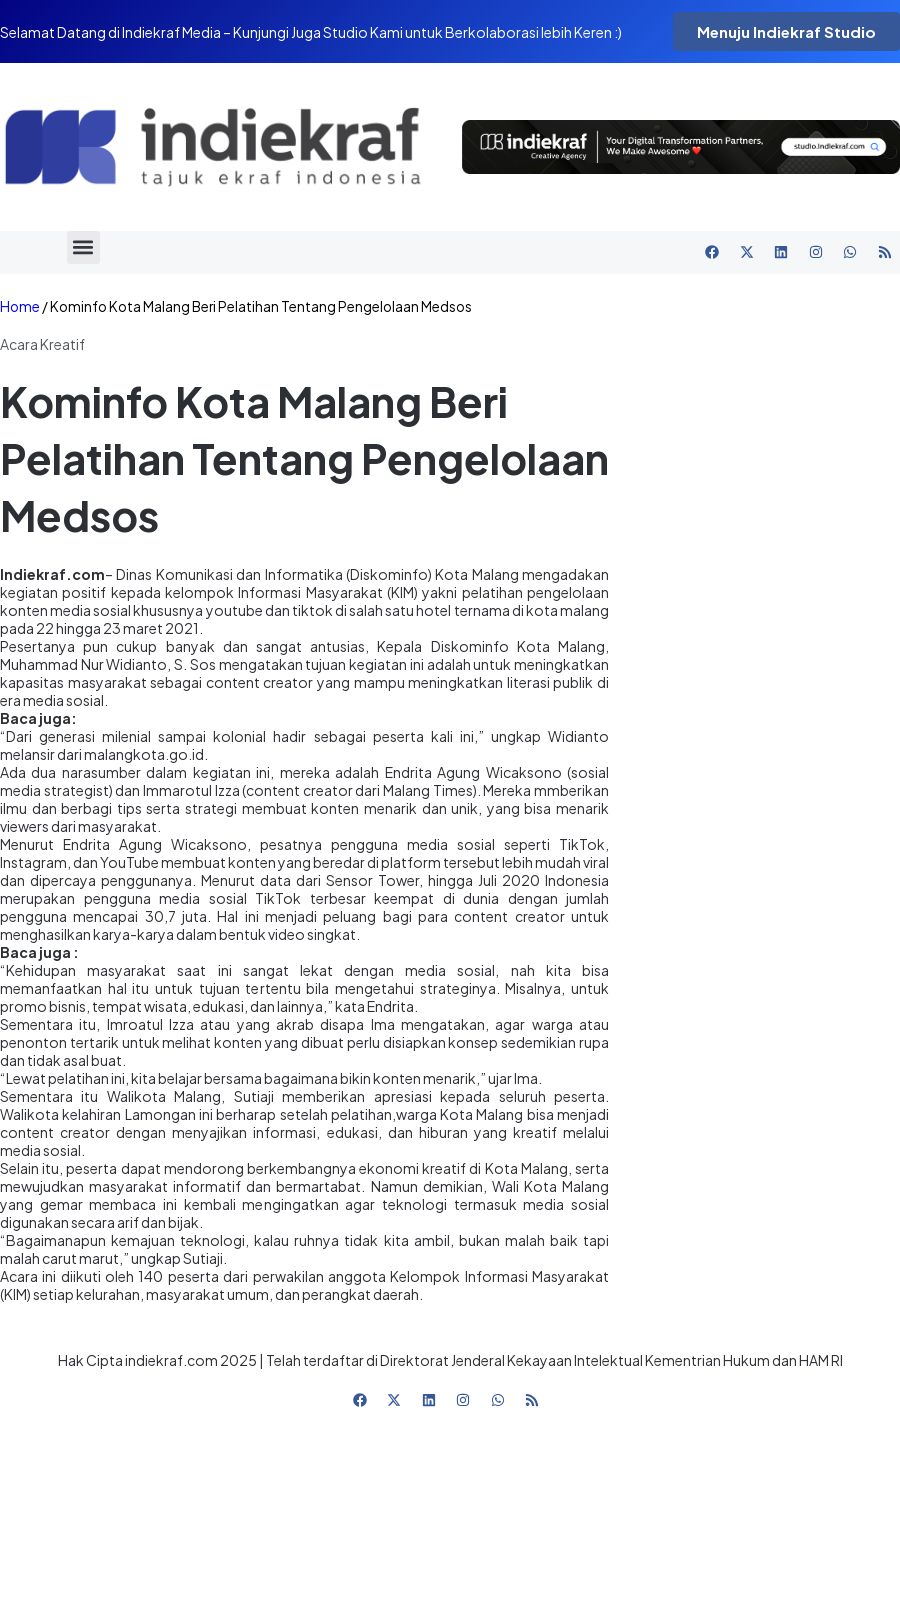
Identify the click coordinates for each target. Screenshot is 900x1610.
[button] (83, 247)
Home (20, 306)
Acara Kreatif (42, 344)
